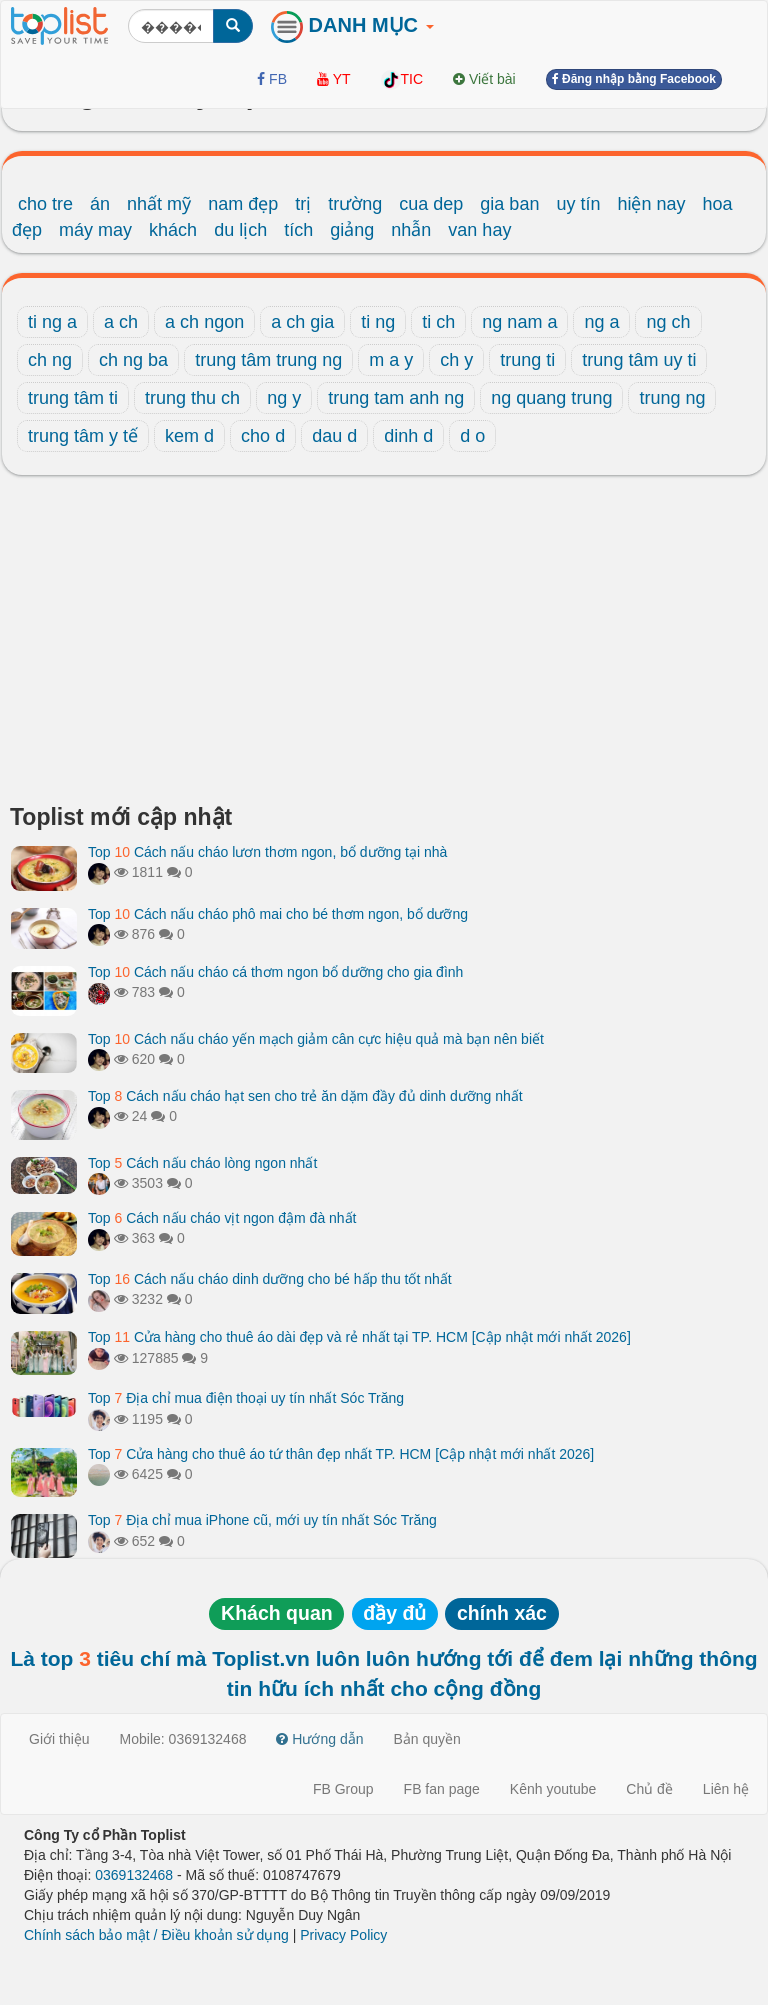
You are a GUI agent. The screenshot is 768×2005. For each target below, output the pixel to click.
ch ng (50, 360)
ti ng (378, 322)
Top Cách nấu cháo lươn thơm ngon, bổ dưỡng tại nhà (267, 852)
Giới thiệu (59, 1739)
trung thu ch (192, 398)
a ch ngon (204, 322)
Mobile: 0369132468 (183, 1739)
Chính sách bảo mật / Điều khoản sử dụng (156, 1935)
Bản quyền (427, 1739)
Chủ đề (649, 1789)
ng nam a (519, 322)
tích (298, 230)
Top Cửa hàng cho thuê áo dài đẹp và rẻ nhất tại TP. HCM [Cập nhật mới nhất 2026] (359, 1337)
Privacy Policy (343, 1935)
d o (472, 436)
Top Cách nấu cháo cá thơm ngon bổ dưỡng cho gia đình (275, 972)
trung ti (527, 360)
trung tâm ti (73, 398)
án (100, 204)
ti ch (438, 322)
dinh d (408, 436)
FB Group (343, 1789)
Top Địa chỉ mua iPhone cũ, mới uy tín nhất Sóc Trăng (262, 1520)
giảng (352, 230)
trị (303, 204)
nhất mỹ (159, 204)
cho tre (45, 204)
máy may (95, 230)
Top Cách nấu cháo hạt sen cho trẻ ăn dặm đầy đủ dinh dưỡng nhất (305, 1096)
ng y (284, 398)
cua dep (431, 204)
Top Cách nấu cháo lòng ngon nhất (202, 1163)
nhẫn (411, 230)
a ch (121, 322)
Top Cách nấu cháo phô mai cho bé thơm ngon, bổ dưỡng (278, 914)
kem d (189, 436)
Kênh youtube (553, 1789)
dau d (334, 436)
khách (173, 230)
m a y (391, 360)
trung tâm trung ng (268, 360)
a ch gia (302, 322)
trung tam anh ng (396, 398)
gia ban (509, 204)
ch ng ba (133, 360)
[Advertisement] (384, 645)
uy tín (578, 204)
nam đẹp (243, 204)
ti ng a (52, 322)
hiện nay (651, 204)
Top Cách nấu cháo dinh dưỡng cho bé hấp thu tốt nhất (270, 1279)
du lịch (240, 230)
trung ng (672, 398)
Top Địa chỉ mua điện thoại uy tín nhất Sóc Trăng (246, 1398)
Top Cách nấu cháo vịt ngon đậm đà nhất (222, 1218)
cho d (263, 436)
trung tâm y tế (83, 436)
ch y (456, 360)
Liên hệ (726, 1789)
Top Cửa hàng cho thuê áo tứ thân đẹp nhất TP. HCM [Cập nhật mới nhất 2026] (341, 1454)
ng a (601, 322)
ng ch (668, 322)
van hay (479, 230)
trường (355, 204)
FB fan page (442, 1789)
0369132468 (134, 1875)
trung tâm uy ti (639, 360)
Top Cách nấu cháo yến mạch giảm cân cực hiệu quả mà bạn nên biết (316, 1039)
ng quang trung (551, 398)
